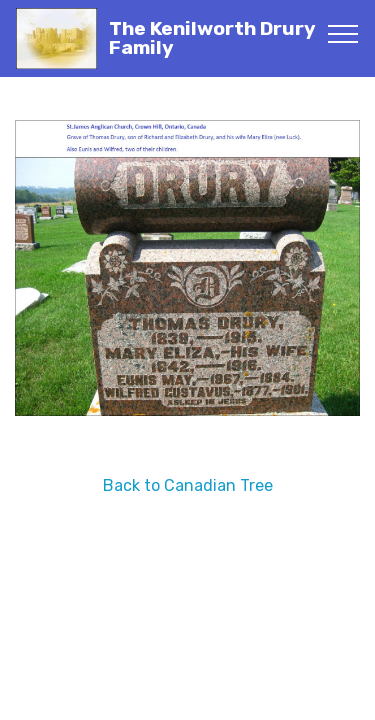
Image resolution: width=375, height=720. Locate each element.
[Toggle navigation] (343, 33)
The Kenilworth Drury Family (212, 38)
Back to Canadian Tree (188, 485)
